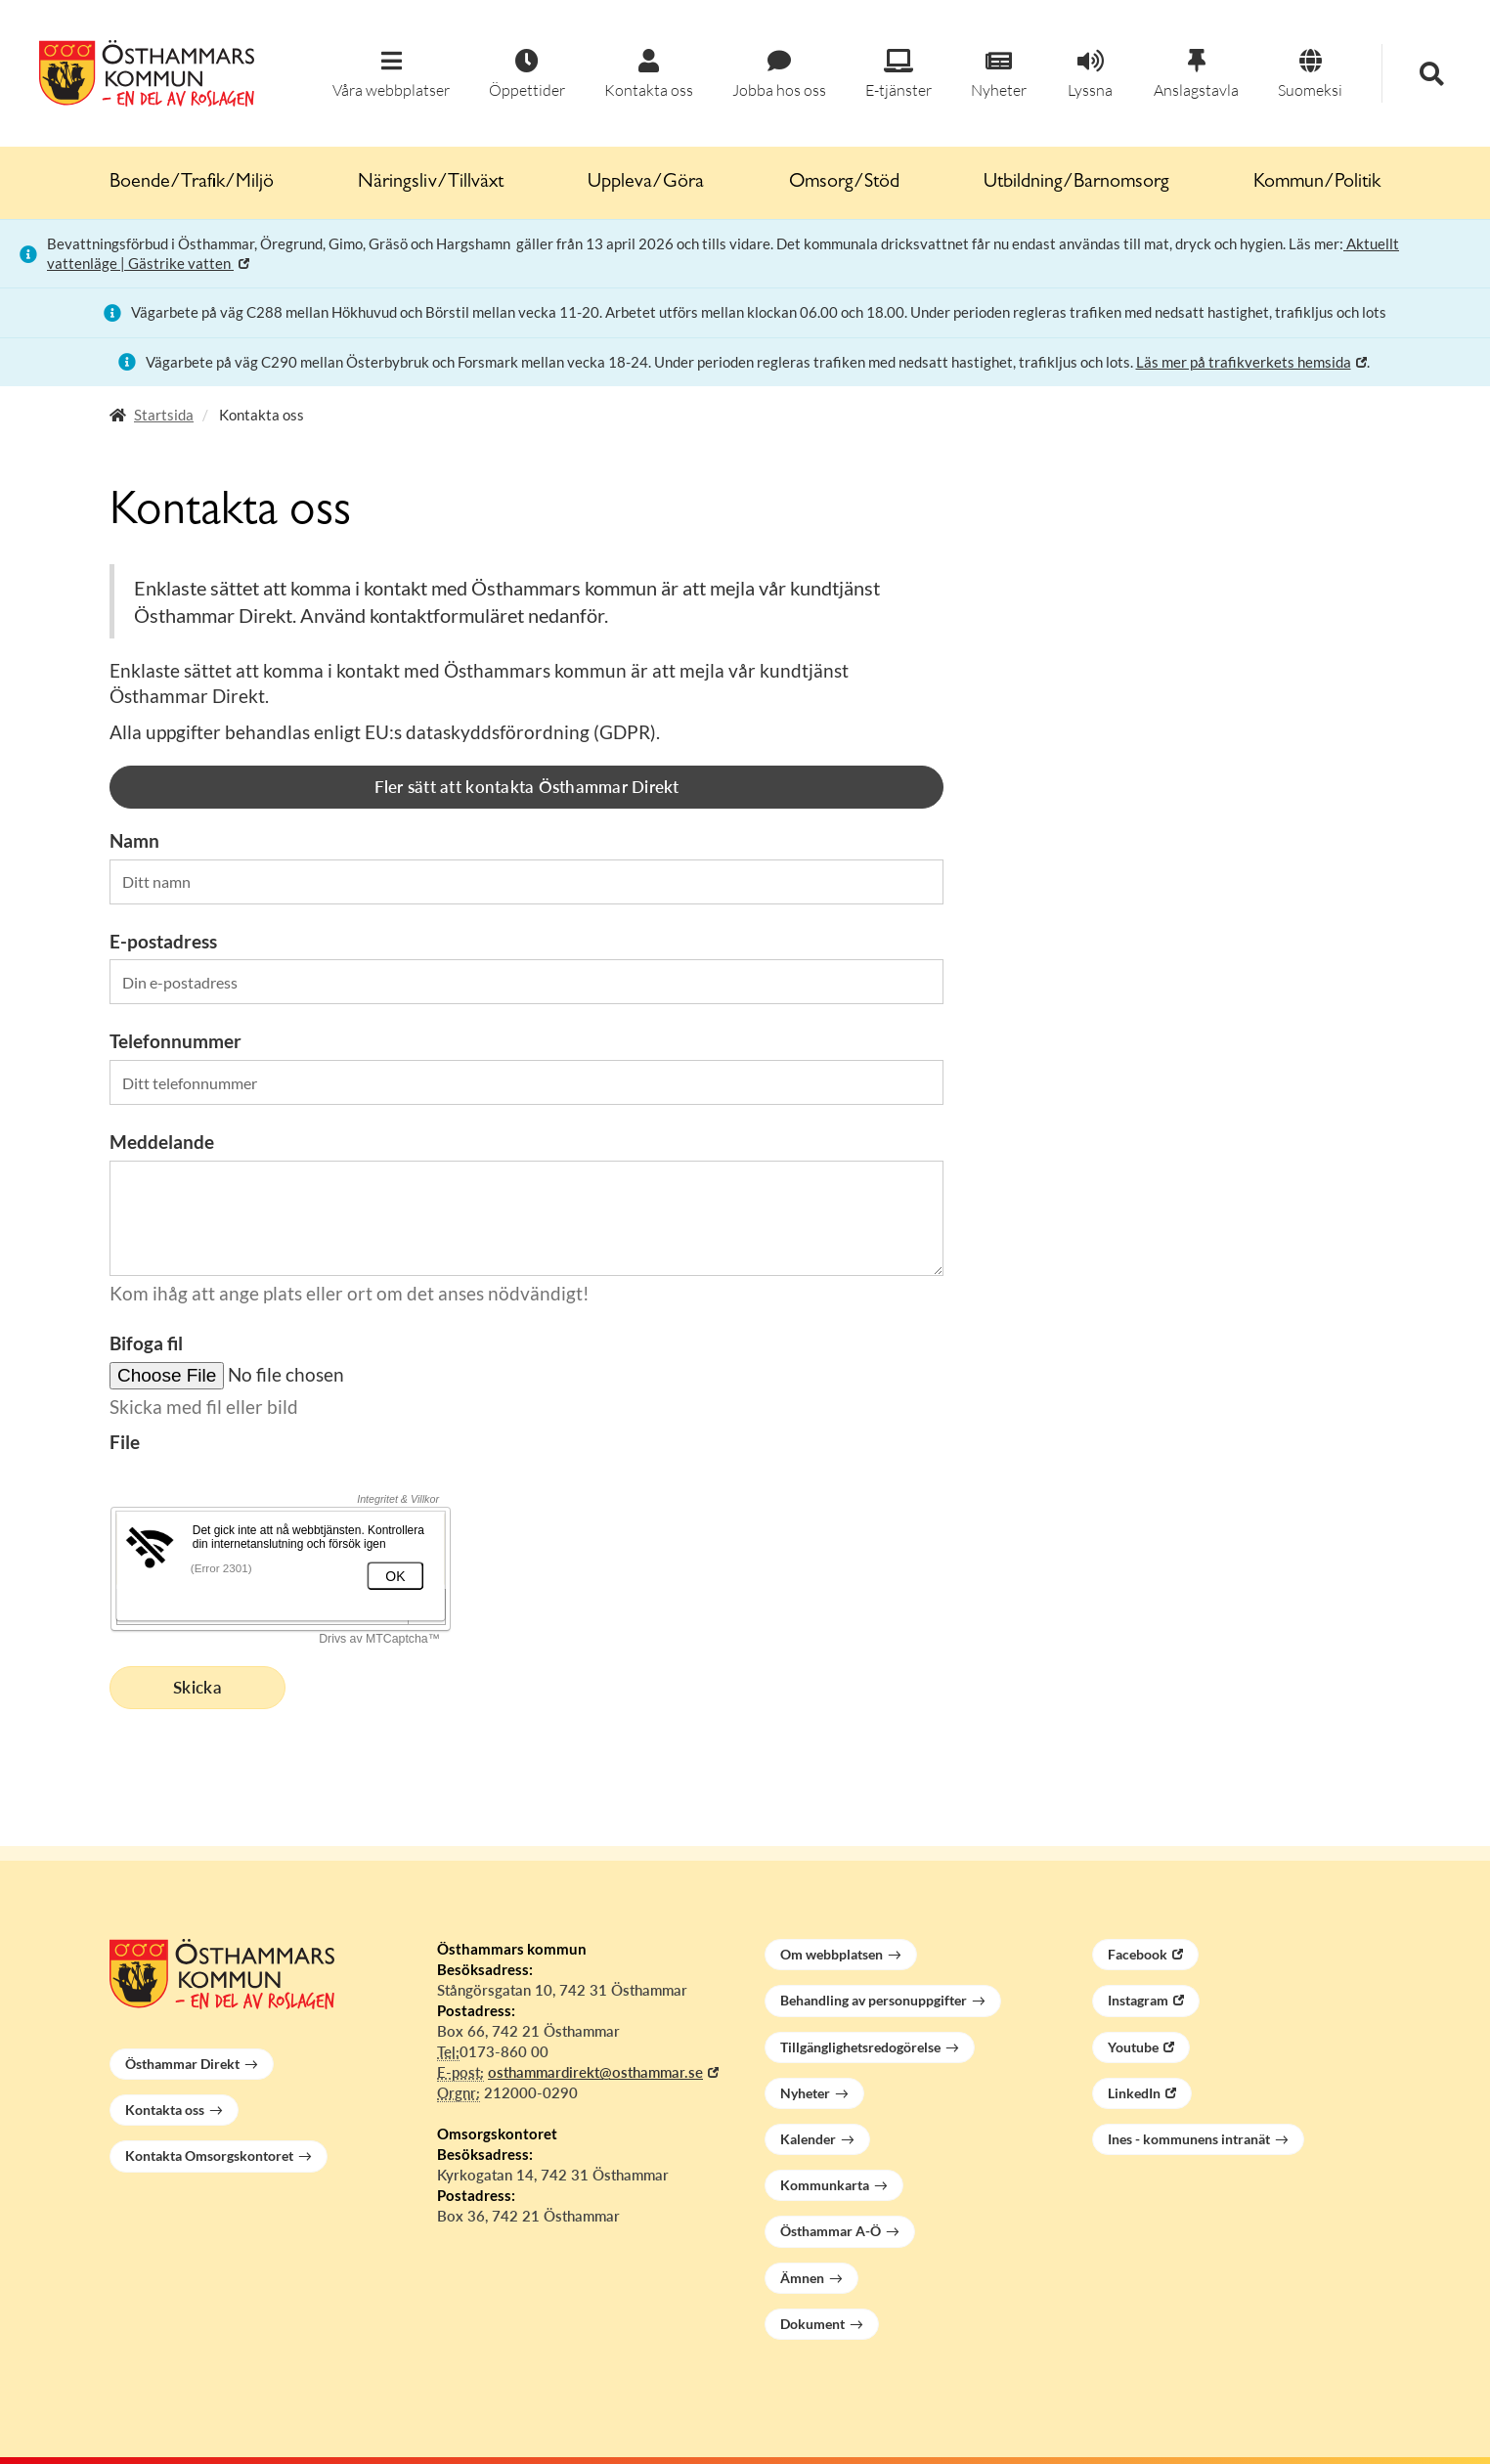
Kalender (808, 2139)
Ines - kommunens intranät (1189, 2139)
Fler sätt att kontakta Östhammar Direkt (526, 786)
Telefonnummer (175, 1041)
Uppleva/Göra (646, 183)
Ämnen (802, 2277)
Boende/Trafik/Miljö (192, 183)
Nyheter (805, 2093)
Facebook (1137, 1954)
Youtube (1133, 2047)
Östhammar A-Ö (830, 2230)
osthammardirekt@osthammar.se (595, 2072)
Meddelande (162, 1141)
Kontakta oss (164, 2109)
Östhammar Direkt (182, 2063)
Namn (134, 840)
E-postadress (163, 941)
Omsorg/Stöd (844, 183)
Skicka (197, 1687)
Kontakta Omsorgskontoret (209, 2155)
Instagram (1138, 2000)
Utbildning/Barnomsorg (1076, 183)
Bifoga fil (146, 1343)
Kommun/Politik (1316, 183)
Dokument (812, 2323)
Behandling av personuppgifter (873, 2000)
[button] (391, 75)
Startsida (164, 414)
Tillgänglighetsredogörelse (860, 2047)
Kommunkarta (824, 2185)
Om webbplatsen (831, 1954)
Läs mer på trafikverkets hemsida (1243, 362)
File (125, 1441)
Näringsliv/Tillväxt (431, 183)
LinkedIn (1134, 2093)
